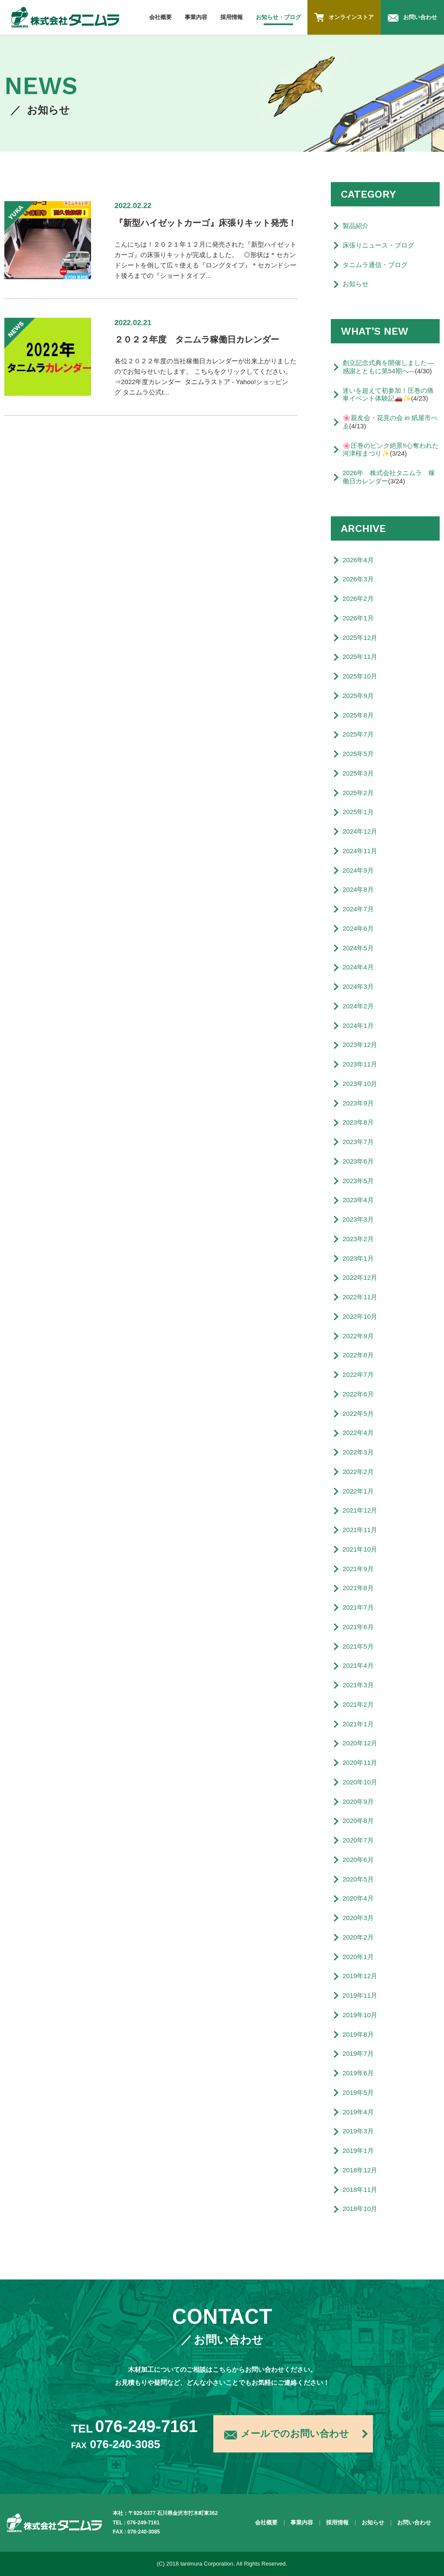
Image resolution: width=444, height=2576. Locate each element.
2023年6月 (358, 1161)
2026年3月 (358, 579)
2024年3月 (358, 986)
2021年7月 (358, 1607)
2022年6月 (358, 1394)
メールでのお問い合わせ (286, 2435)
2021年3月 (358, 1685)
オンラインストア (344, 17)
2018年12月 (360, 2170)
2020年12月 (360, 1743)
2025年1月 (358, 811)
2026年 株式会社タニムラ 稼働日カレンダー (389, 477)
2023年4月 (358, 1199)
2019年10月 (360, 2014)
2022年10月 (360, 1316)
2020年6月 (358, 1859)
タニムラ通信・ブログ (375, 264)
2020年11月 (360, 1762)
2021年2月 (358, 1704)
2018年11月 (360, 2189)
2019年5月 (358, 2092)
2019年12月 (360, 1975)
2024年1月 (358, 1025)
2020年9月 (358, 1801)
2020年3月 (358, 1917)
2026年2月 (358, 598)
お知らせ (356, 283)
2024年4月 (358, 967)
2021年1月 (358, 1724)
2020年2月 (358, 1937)
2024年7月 (358, 909)
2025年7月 (358, 734)
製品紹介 (356, 225)
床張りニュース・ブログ (378, 245)
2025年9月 (358, 695)
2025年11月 (360, 656)
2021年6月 (358, 1626)
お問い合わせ (412, 18)
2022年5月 (358, 1413)
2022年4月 (358, 1432)
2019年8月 (358, 2034)
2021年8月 (358, 1587)
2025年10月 (360, 676)
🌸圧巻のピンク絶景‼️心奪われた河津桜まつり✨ (391, 449)
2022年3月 (358, 1452)
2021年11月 (360, 1529)
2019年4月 (358, 2112)
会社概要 (160, 17)
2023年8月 (358, 1122)
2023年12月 (360, 1044)
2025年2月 (358, 792)
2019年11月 (360, 1995)
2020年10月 (360, 1782)
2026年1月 (358, 618)
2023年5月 (358, 1180)
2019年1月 (358, 2150)
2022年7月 (358, 1374)
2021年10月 (360, 1549)
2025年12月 (360, 637)
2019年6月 (358, 2073)
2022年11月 (360, 1297)
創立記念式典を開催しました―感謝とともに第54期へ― (388, 367)
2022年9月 (358, 1336)
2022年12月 (360, 1277)
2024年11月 (360, 850)
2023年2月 (358, 1238)
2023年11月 (360, 1064)
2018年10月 (360, 2208)
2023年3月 (358, 1219)
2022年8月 (358, 1355)
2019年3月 (358, 2131)
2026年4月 (358, 560)
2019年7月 (358, 2053)
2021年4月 (358, 1665)
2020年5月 (358, 1879)
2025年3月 (358, 773)
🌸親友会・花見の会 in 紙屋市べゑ (390, 422)
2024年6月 (358, 928)
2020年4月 (358, 1898)
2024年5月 (358, 948)
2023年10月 (360, 1083)
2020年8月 (358, 1820)
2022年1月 (358, 1491)
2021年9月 (358, 1568)
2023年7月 (358, 1141)
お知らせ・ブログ (278, 17)
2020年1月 (358, 1956)
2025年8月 (358, 715)
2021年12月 (360, 1510)
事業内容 (196, 17)
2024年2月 (358, 1006)
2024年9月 (358, 870)
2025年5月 (358, 753)
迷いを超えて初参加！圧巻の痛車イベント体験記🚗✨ (388, 394)
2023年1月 (358, 1258)
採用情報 (231, 17)
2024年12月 (360, 831)
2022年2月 (358, 1471)
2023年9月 (358, 1103)
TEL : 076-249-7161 (136, 2523)
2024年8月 (358, 889)
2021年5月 (358, 1646)
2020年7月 (358, 1840)
